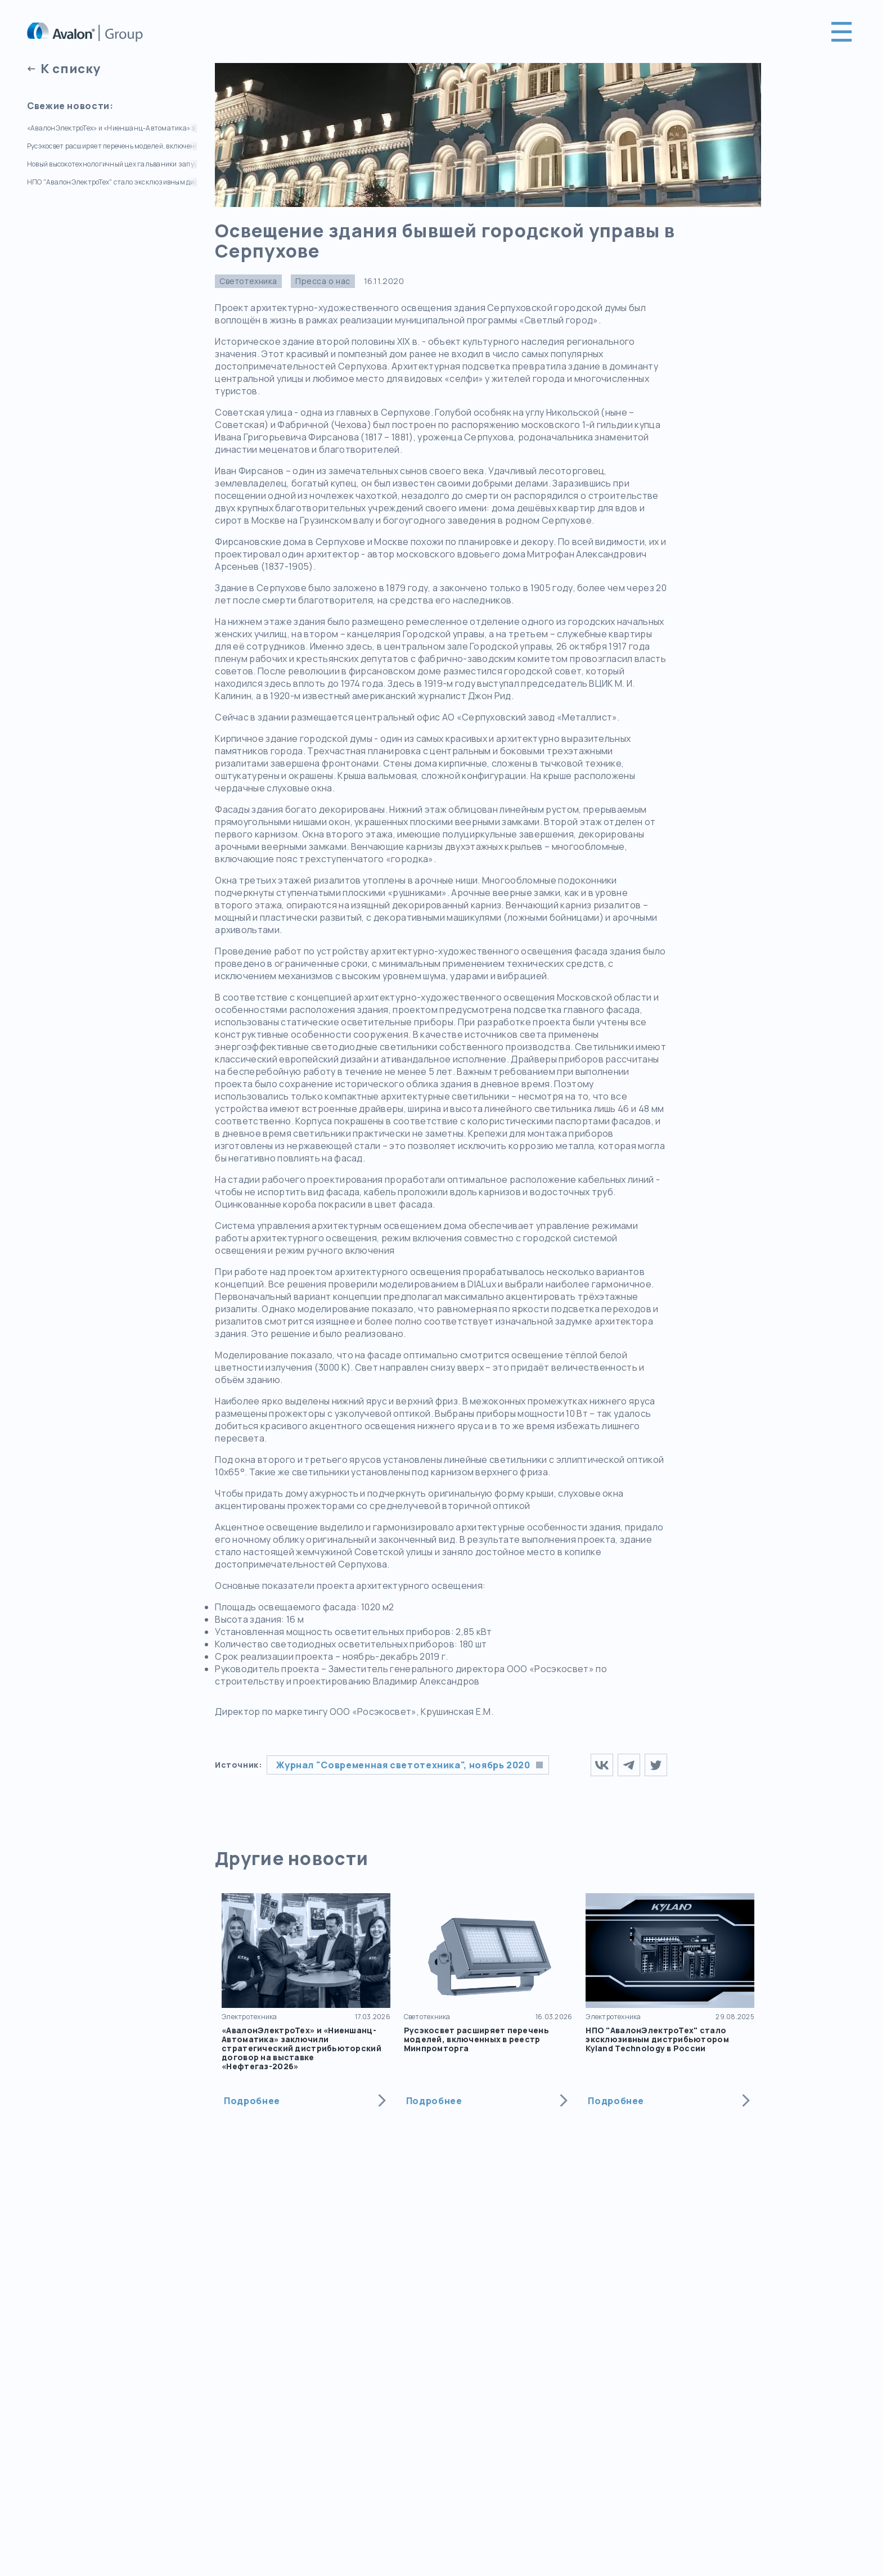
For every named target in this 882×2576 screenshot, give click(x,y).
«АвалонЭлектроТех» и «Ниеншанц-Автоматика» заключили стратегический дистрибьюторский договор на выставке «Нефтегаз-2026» (112, 128)
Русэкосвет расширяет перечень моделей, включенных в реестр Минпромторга (112, 146)
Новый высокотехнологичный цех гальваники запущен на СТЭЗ (112, 164)
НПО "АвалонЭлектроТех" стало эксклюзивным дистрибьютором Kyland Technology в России (112, 182)
